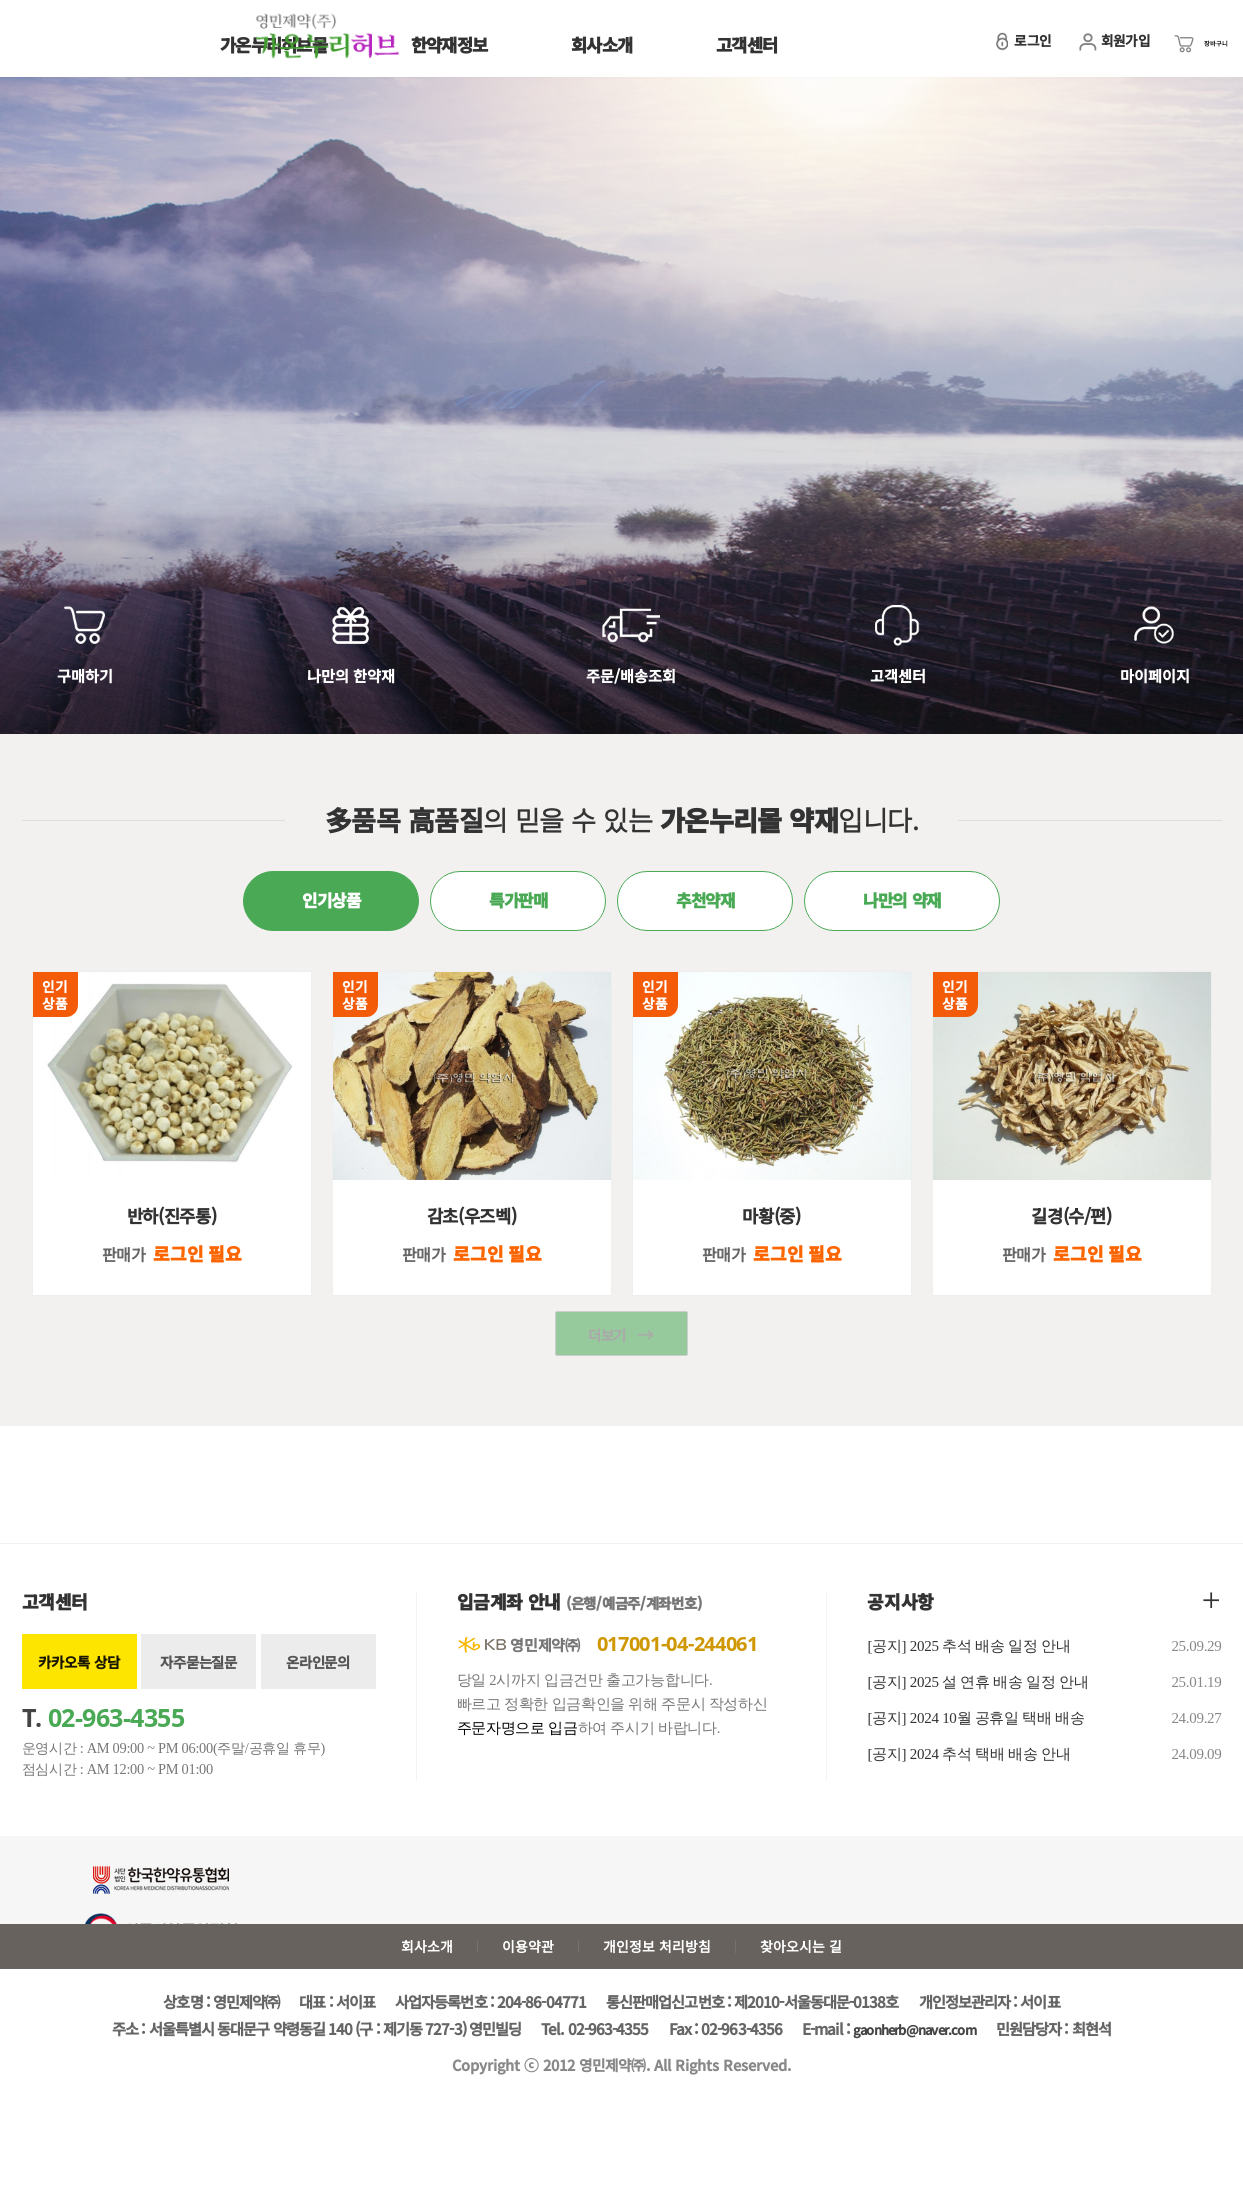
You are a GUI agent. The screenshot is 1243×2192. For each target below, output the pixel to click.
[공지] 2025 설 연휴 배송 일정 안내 (1044, 1713)
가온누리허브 (97, 43)
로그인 (987, 49)
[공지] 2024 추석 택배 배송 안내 (1044, 1785)
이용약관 (521, 1980)
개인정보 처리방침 (662, 1980)
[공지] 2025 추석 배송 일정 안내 (1044, 1677)
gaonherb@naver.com (915, 2066)
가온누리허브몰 (273, 44)
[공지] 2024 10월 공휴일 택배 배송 (1044, 1749)
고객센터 (746, 44)
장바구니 (1181, 49)
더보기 (607, 1365)
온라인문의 (318, 1691)
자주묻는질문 (198, 1691)
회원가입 (1079, 49)
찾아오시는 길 (820, 1980)
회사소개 (601, 44)
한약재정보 (449, 44)
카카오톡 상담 (79, 1691)
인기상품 (55, 1010)
